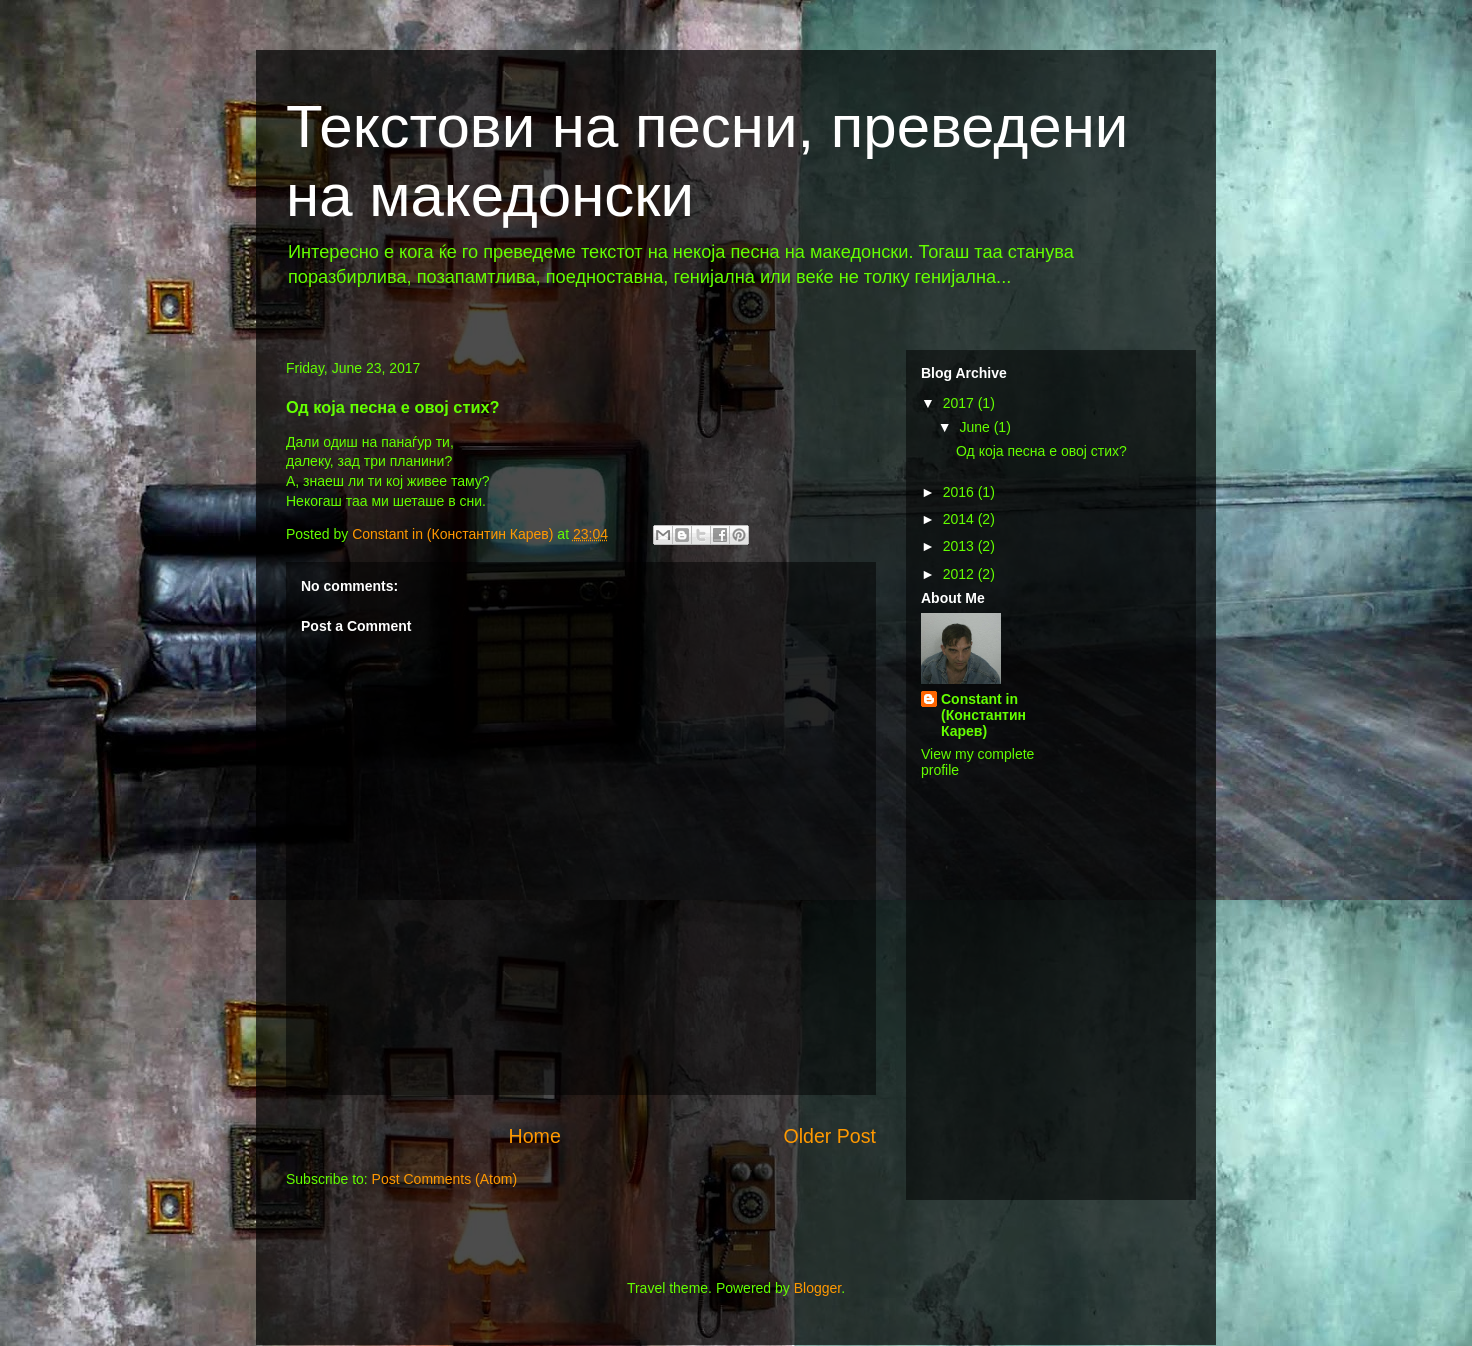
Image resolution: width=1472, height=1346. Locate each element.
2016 (960, 492)
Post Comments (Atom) (444, 1179)
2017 (960, 403)
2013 (960, 546)
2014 (960, 519)
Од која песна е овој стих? (1041, 451)
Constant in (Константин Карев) (983, 715)
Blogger (817, 1288)
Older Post (829, 1136)
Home (535, 1136)
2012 (960, 574)
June (976, 427)
